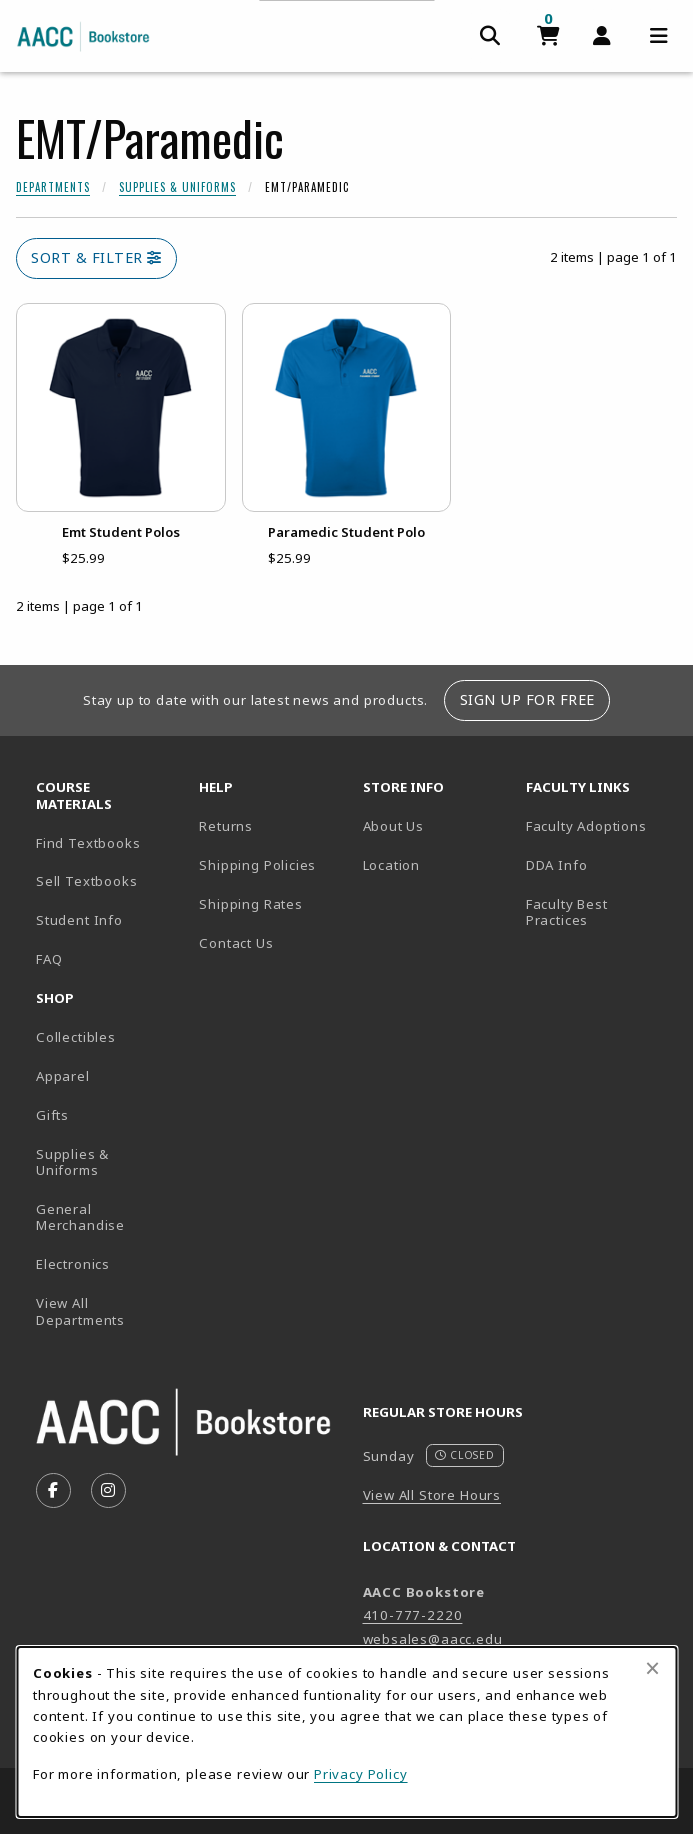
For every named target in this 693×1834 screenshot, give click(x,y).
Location (436, 864)
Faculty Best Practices (567, 912)
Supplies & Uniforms (177, 187)
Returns (226, 826)
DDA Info (557, 865)
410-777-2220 (413, 1615)
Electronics (73, 1264)
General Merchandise (80, 1217)
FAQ (49, 959)
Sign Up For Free (527, 699)
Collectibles (76, 1037)
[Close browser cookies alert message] (652, 1668)
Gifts (52, 1115)
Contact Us (236, 943)
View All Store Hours (432, 1495)
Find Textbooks (88, 843)
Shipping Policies (257, 865)
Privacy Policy (361, 1774)
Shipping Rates (251, 904)
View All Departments (80, 1311)
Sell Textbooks (87, 881)
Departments (53, 187)
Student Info (79, 920)
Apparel (63, 1076)
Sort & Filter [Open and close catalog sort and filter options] (96, 257)
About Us (394, 826)
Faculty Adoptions (586, 826)
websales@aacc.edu (433, 1639)
